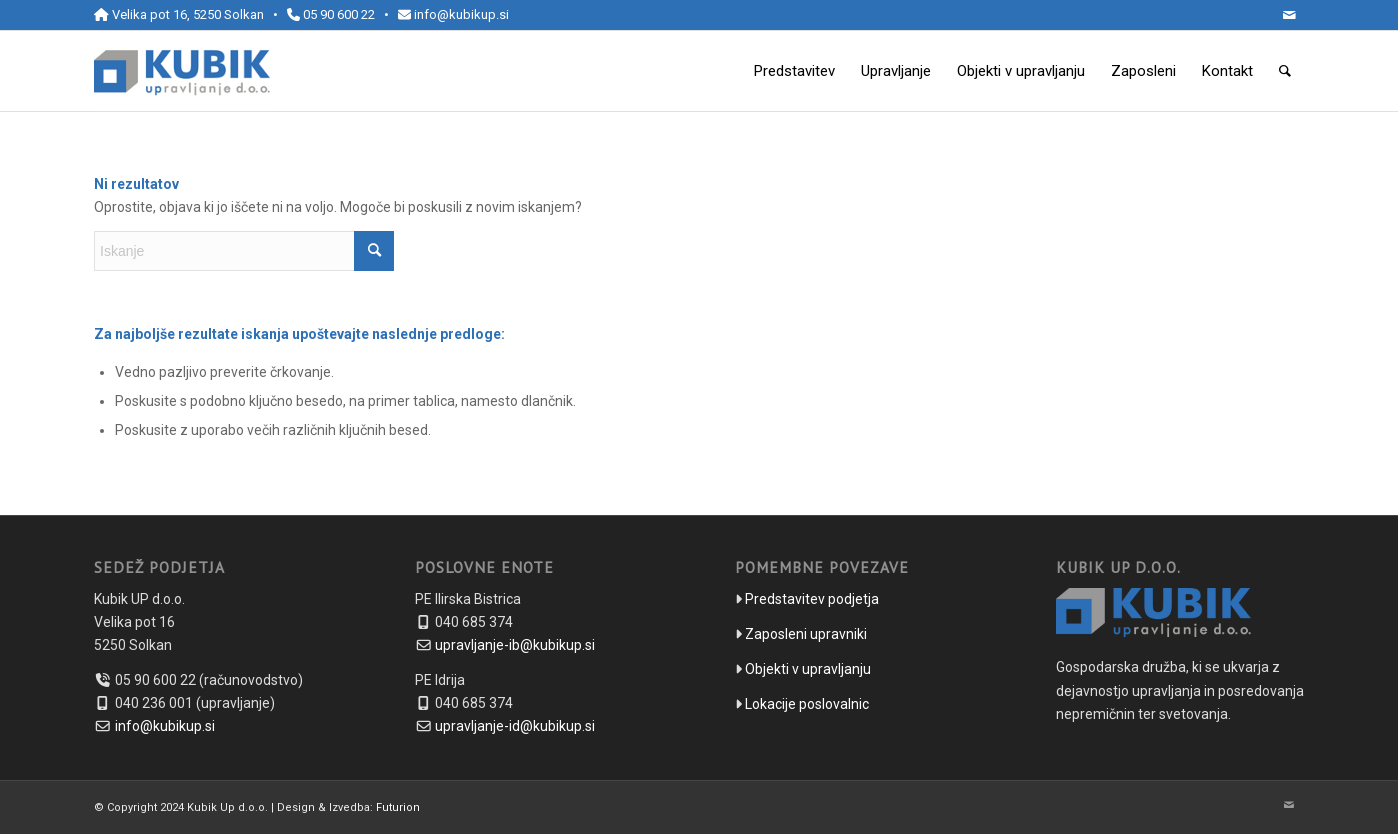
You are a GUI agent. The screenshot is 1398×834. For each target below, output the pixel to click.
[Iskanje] (1285, 71)
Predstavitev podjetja (812, 599)
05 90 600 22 (339, 14)
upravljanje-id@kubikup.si (515, 726)
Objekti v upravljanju (808, 669)
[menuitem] (794, 71)
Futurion (398, 807)
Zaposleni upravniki (806, 634)
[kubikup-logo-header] (182, 71)
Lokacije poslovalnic (807, 704)
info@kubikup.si (461, 14)
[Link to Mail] (1289, 15)
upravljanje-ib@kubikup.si (515, 645)
